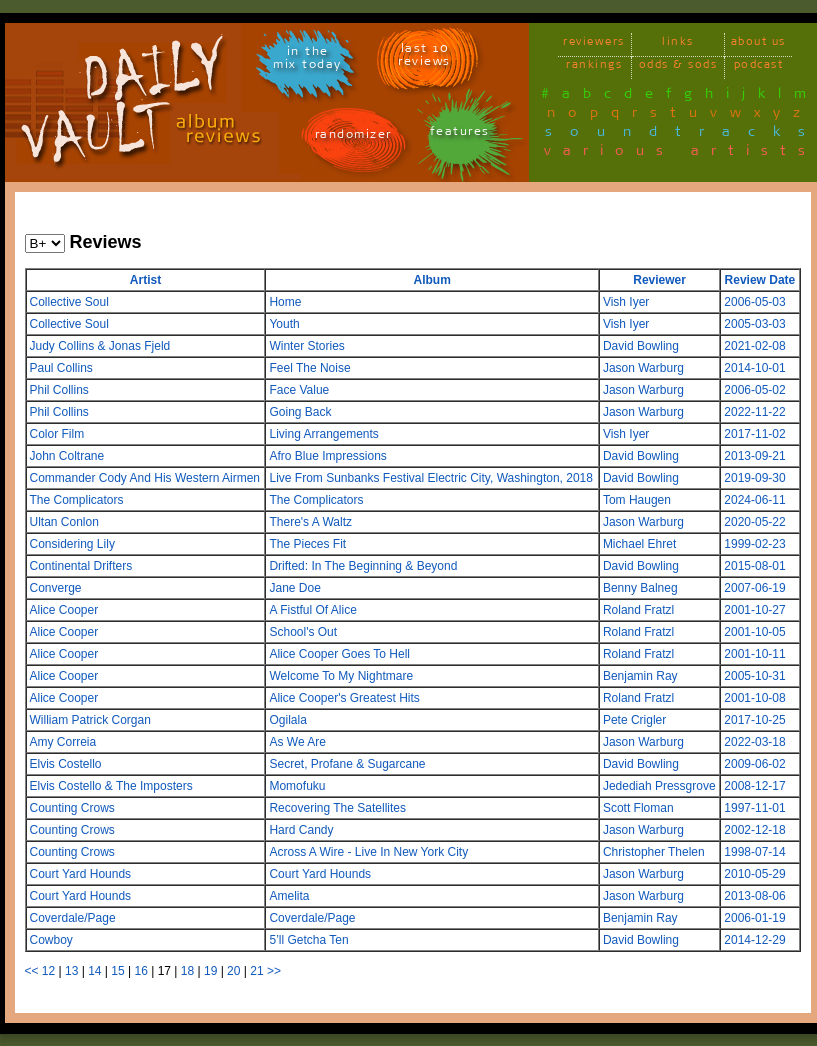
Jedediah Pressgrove (659, 786)
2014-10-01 (754, 368)
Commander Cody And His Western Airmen (145, 478)
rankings (594, 67)
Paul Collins (61, 368)
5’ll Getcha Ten (308, 940)
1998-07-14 (754, 852)
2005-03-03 (754, 324)
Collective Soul (69, 302)
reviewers (594, 44)
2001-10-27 (754, 610)
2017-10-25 (754, 720)
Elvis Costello (66, 764)
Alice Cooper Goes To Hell (339, 654)
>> (274, 971)
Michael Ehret (639, 544)
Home (285, 302)
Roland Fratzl (638, 610)
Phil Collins (59, 390)
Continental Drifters (81, 566)
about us (758, 44)
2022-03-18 (754, 742)
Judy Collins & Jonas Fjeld (100, 346)
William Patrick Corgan (90, 720)
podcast (759, 67)
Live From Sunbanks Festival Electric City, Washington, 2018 (430, 478)
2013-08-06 (754, 896)
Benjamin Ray (640, 676)
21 (256, 971)
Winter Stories (306, 346)
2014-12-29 (754, 940)
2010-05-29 (754, 874)
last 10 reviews (424, 58)
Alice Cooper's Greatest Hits (344, 698)
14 (94, 971)
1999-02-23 (754, 544)
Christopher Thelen (654, 852)
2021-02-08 (754, 346)
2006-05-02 (754, 390)
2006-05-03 (754, 302)
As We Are (297, 742)
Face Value (299, 390)
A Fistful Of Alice (312, 610)
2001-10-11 (754, 654)
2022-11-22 (754, 412)
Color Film (57, 434)
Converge (56, 588)
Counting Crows (72, 808)
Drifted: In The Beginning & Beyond (363, 566)
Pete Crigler (634, 720)
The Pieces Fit (307, 544)
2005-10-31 (754, 676)
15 (117, 971)
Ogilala (287, 720)
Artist (145, 280)
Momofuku (297, 786)
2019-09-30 (754, 478)
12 (48, 971)
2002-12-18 (754, 830)
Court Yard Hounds (81, 874)
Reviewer (659, 280)
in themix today (307, 61)
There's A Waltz (310, 522)
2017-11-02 (754, 434)
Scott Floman (638, 808)
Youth (284, 324)
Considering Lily (72, 544)
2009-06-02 (754, 764)
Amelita (289, 896)
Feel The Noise (309, 368)
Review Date (760, 280)
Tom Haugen (637, 500)
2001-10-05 (754, 632)
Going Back (300, 412)
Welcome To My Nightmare (341, 676)
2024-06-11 (754, 500)
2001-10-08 (754, 698)
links (678, 44)
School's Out (303, 632)
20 (233, 971)
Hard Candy (301, 830)
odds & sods (678, 67)
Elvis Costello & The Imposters (111, 786)
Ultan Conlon (64, 522)
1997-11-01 (754, 808)
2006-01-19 (754, 918)
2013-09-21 (754, 456)
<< (32, 971)
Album (431, 280)
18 (187, 971)
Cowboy (51, 940)
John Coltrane (67, 456)
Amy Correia (63, 742)
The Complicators (77, 500)
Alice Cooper (64, 610)
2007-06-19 (754, 588)
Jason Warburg (643, 368)
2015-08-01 (754, 566)
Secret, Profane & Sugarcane (347, 764)
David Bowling (641, 346)
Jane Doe (294, 588)
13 (71, 971)
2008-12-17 (754, 786)
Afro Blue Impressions (327, 456)
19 (210, 971)
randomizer (353, 137)
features (460, 134)
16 (140, 971)
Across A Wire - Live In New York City (368, 852)
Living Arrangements (323, 434)
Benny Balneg (640, 588)
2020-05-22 (754, 522)
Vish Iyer (626, 302)
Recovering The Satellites (337, 808)
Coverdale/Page (73, 918)
